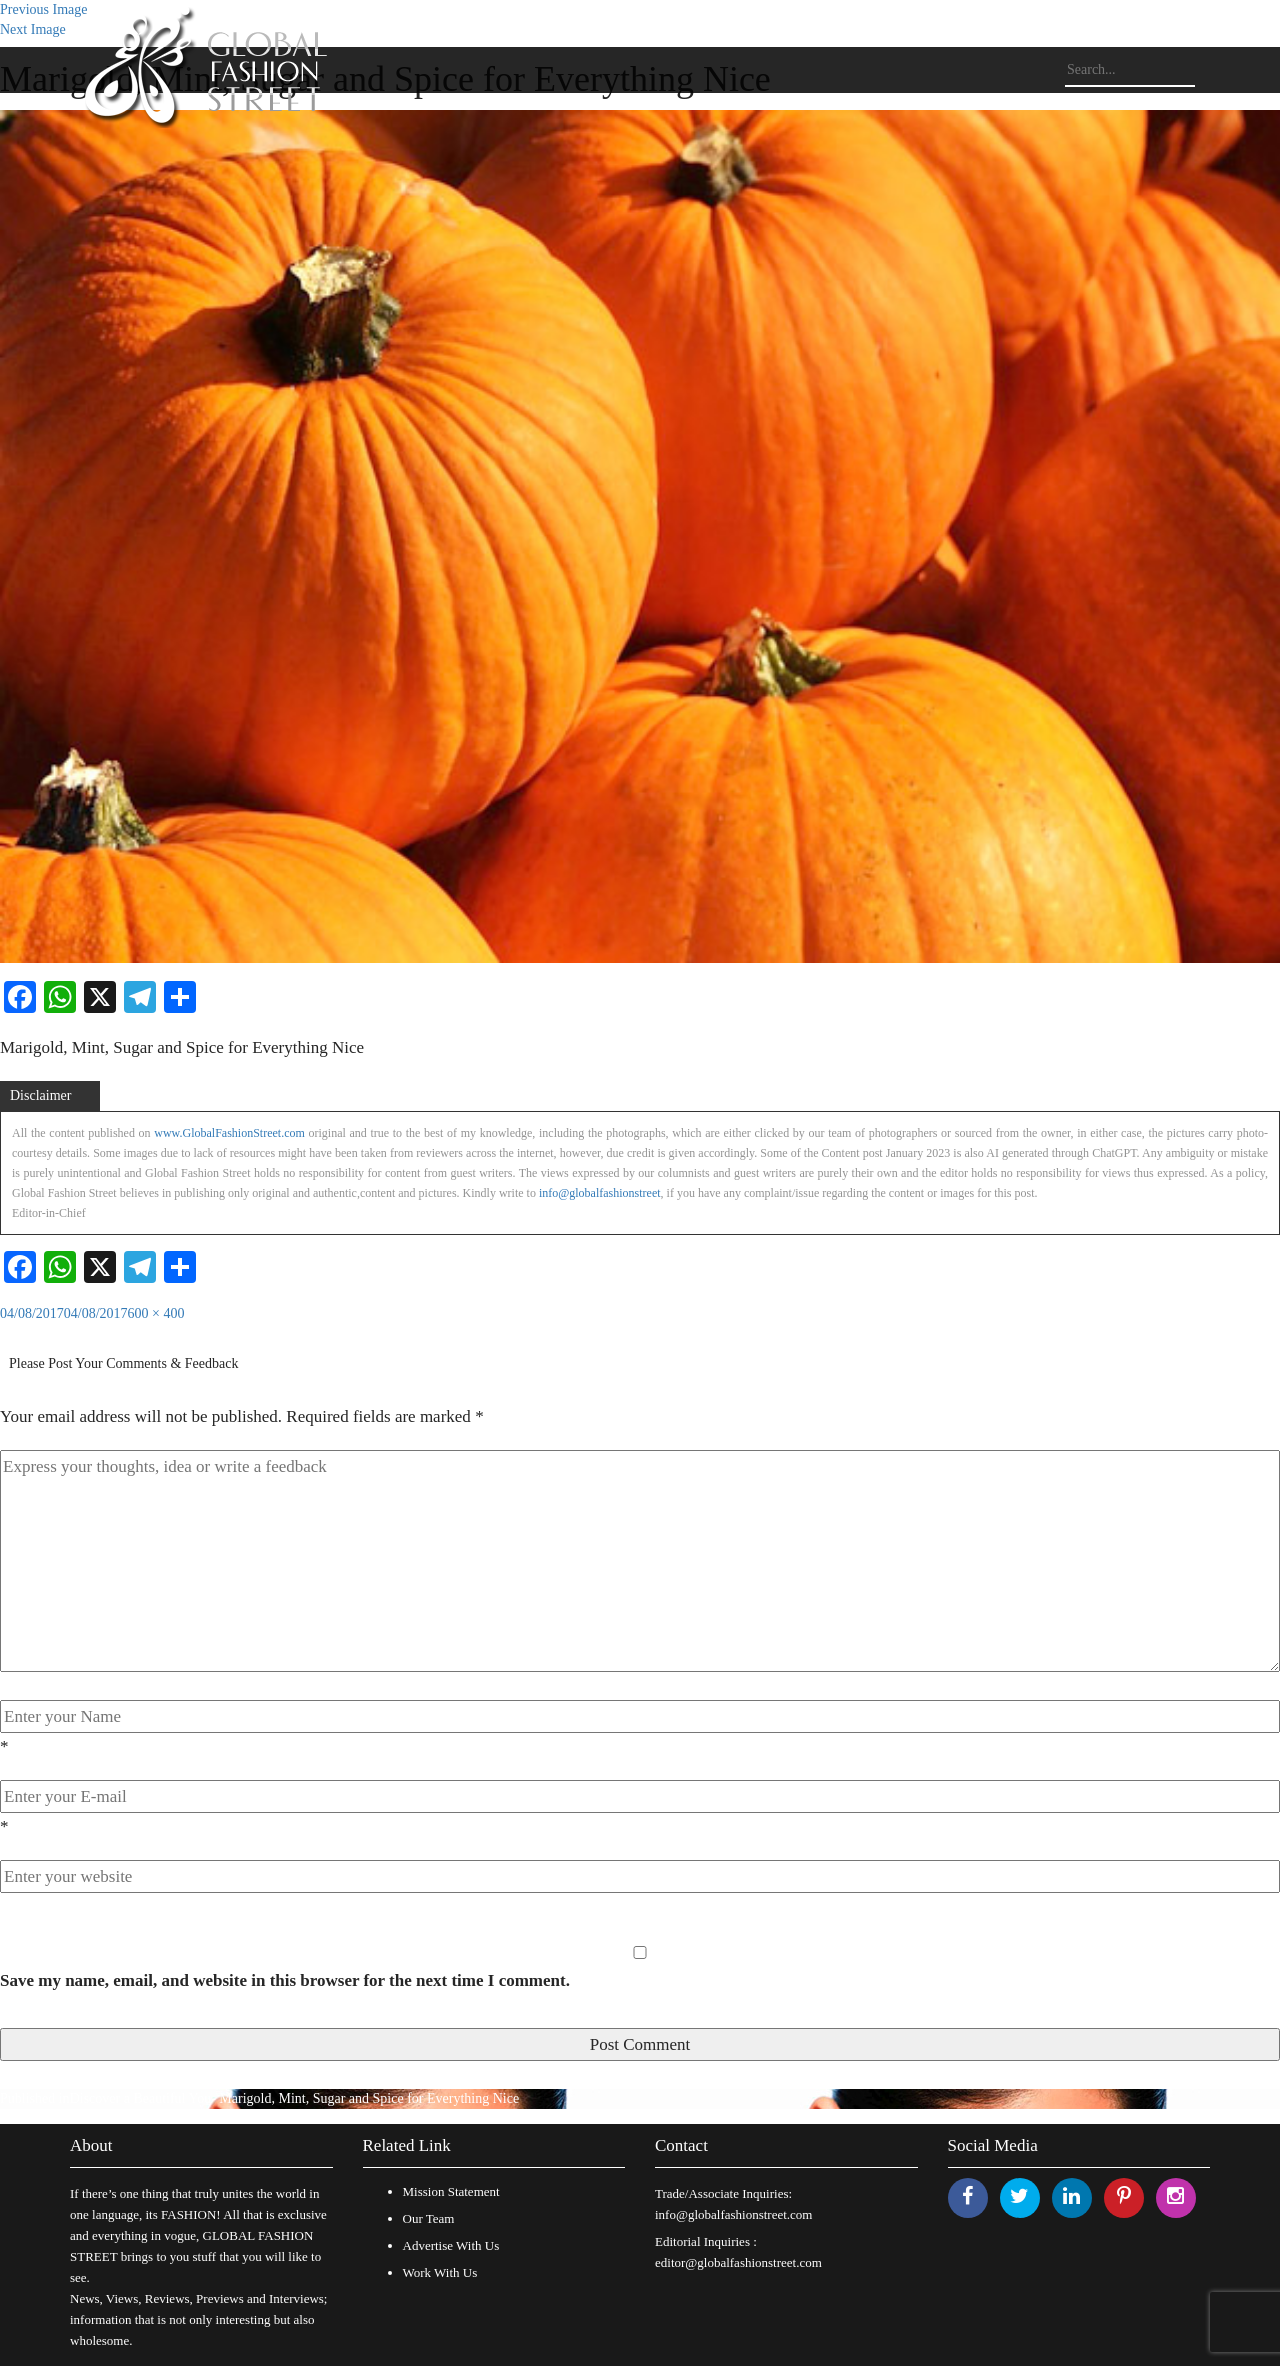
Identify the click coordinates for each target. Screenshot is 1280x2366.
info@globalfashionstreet (600, 1193)
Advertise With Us (451, 2245)
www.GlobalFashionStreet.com (229, 1133)
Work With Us (440, 2272)
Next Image (33, 29)
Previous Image (43, 9)
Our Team (429, 2218)
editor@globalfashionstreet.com (738, 2262)
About (91, 2145)
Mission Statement (451, 2191)
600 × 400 (156, 1313)
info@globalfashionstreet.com (733, 2214)
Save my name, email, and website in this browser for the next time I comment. (285, 1980)
